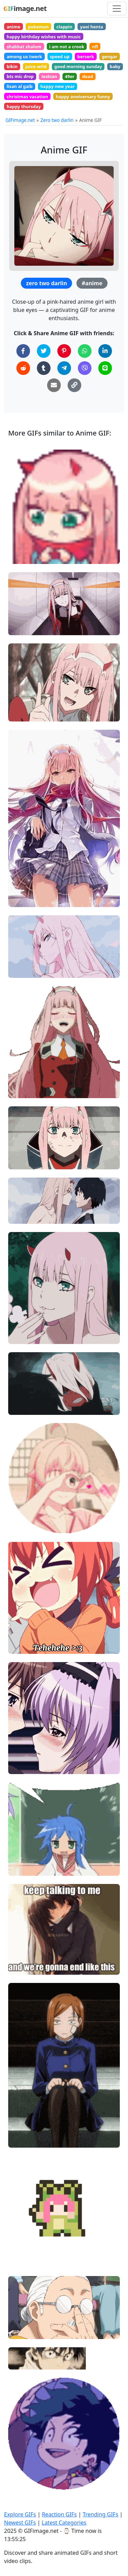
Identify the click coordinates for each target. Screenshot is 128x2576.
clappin (64, 27)
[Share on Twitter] (44, 351)
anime (13, 27)
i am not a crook (66, 46)
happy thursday (23, 106)
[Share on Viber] (84, 368)
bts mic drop (19, 76)
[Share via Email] (54, 385)
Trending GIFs (100, 2514)
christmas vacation (27, 96)
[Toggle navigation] (116, 8)
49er (69, 76)
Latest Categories (64, 2522)
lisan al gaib (19, 86)
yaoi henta (91, 27)
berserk (85, 56)
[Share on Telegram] (64, 368)
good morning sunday (78, 66)
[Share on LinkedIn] (105, 351)
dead (87, 76)
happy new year (57, 86)
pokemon (38, 27)
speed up (60, 56)
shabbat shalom (23, 46)
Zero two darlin (57, 120)
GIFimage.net (20, 120)
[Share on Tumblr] (44, 368)
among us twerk (24, 56)
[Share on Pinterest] (64, 351)
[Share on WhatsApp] (84, 351)
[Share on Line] (105, 368)
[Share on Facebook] (23, 351)
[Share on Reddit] (23, 368)
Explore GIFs (20, 2514)
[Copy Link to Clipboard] (74, 385)
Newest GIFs (20, 2522)
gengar (109, 56)
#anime (92, 283)
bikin (11, 66)
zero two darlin (46, 283)
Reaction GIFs (59, 2514)
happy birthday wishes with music (43, 37)
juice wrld (35, 66)
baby (115, 66)
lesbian (49, 76)
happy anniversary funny (83, 96)
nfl (95, 46)
